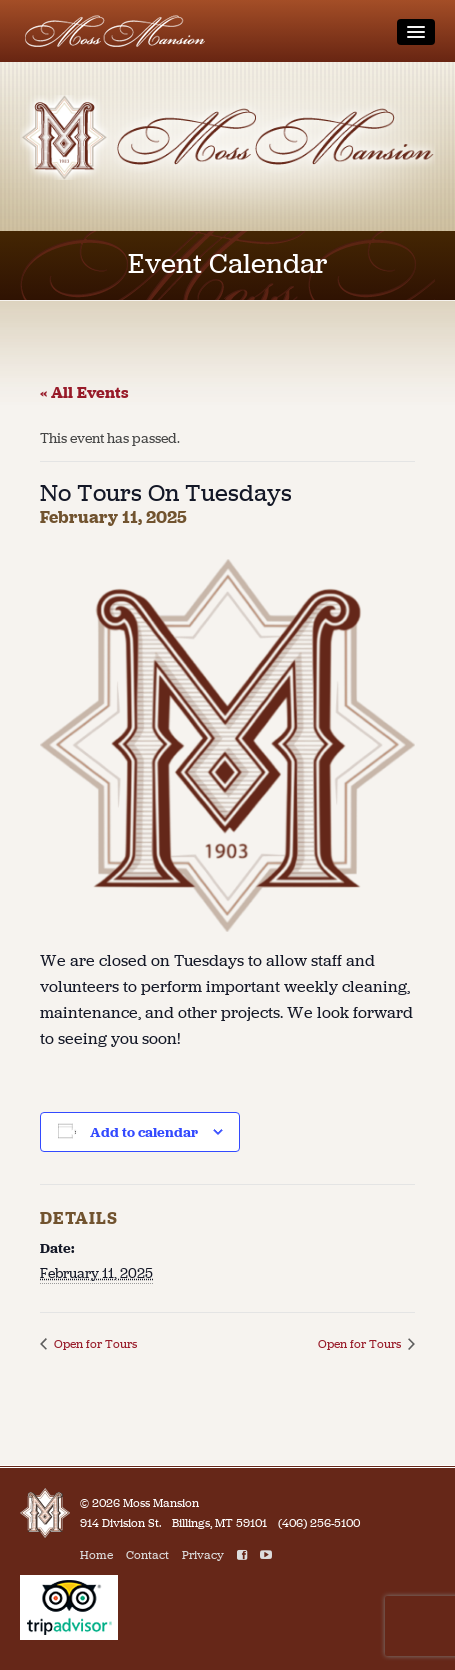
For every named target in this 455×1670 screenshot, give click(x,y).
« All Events (84, 392)
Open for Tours (94, 1344)
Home (96, 1555)
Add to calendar (144, 1132)
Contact (147, 1555)
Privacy (203, 1555)
